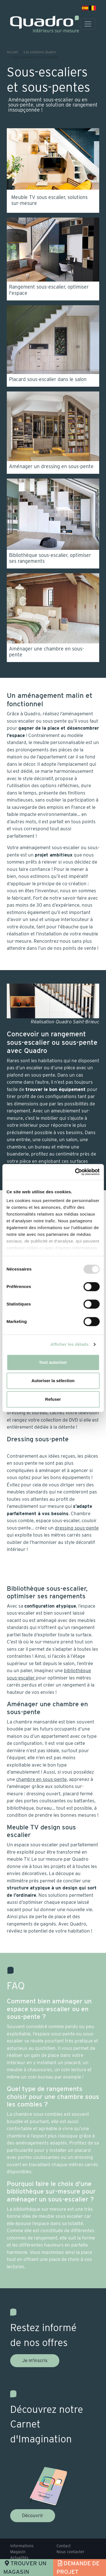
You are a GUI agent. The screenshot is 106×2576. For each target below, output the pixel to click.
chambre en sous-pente (41, 1779)
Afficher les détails (69, 1344)
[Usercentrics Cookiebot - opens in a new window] (75, 1172)
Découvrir (32, 2515)
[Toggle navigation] (88, 24)
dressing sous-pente (77, 1528)
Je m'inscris (34, 2360)
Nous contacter (71, 2552)
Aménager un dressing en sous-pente (51, 466)
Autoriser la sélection (53, 1380)
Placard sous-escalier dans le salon (47, 379)
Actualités (19, 2557)
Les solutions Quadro (40, 52)
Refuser (53, 1399)
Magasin (17, 2552)
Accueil (12, 52)
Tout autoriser (53, 1362)
